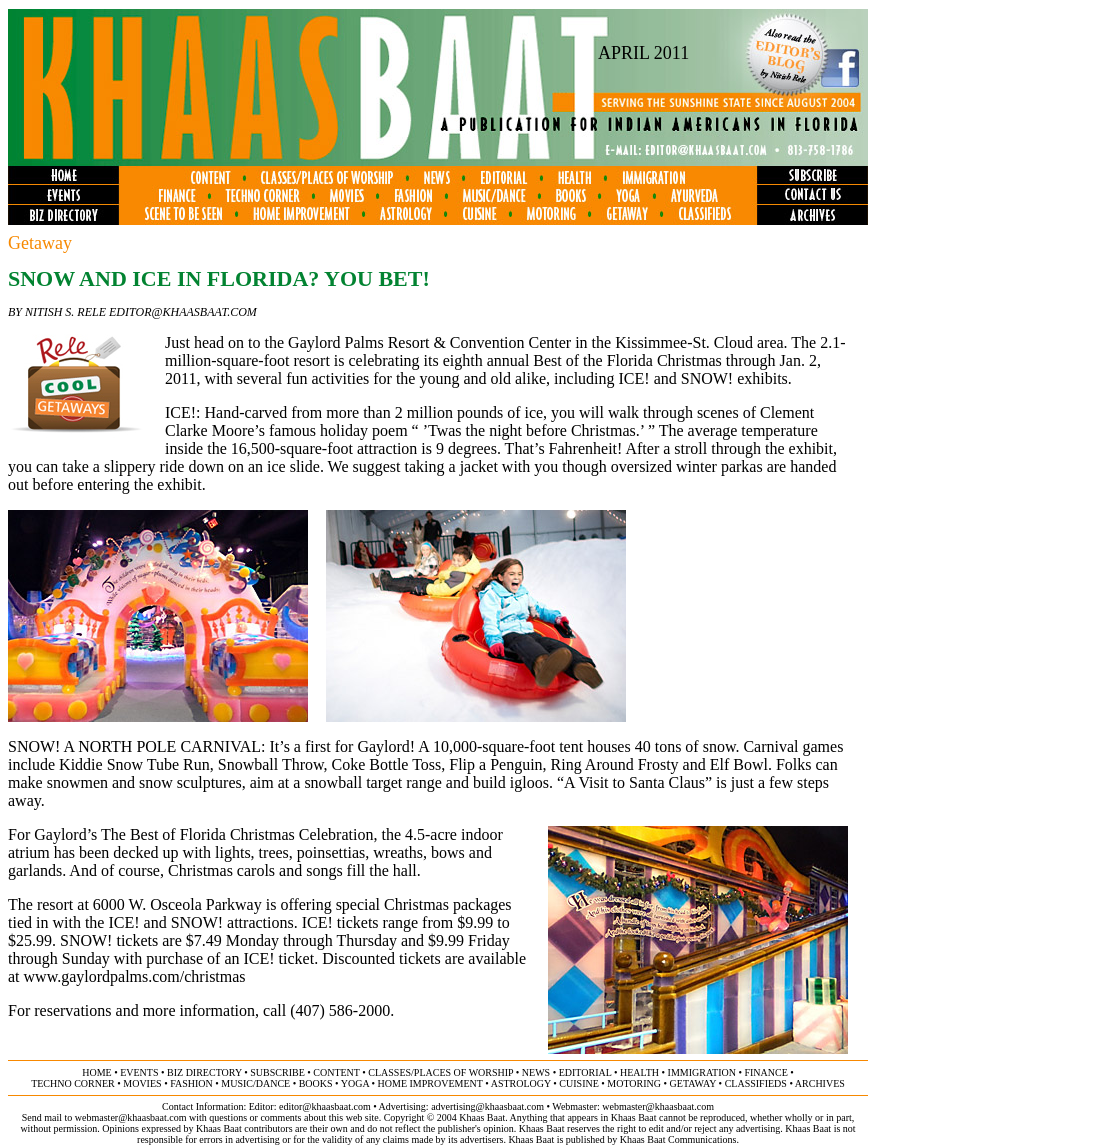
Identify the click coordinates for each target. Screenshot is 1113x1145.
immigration (702, 1072)
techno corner (73, 1083)
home (96, 1072)
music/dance (255, 1083)
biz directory (204, 1072)
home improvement (430, 1083)
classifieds (756, 1083)
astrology (521, 1083)
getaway (693, 1083)
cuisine (578, 1083)
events (139, 1072)
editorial (585, 1072)
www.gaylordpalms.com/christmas (135, 976)
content (336, 1072)
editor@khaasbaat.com (325, 1106)
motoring (634, 1083)
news (536, 1072)
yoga (355, 1083)
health (639, 1072)
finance (765, 1072)
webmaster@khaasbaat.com (658, 1106)
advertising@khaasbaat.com (487, 1106)
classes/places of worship (440, 1072)
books (316, 1083)
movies (142, 1083)
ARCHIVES (820, 1083)
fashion (191, 1083)
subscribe (277, 1072)
